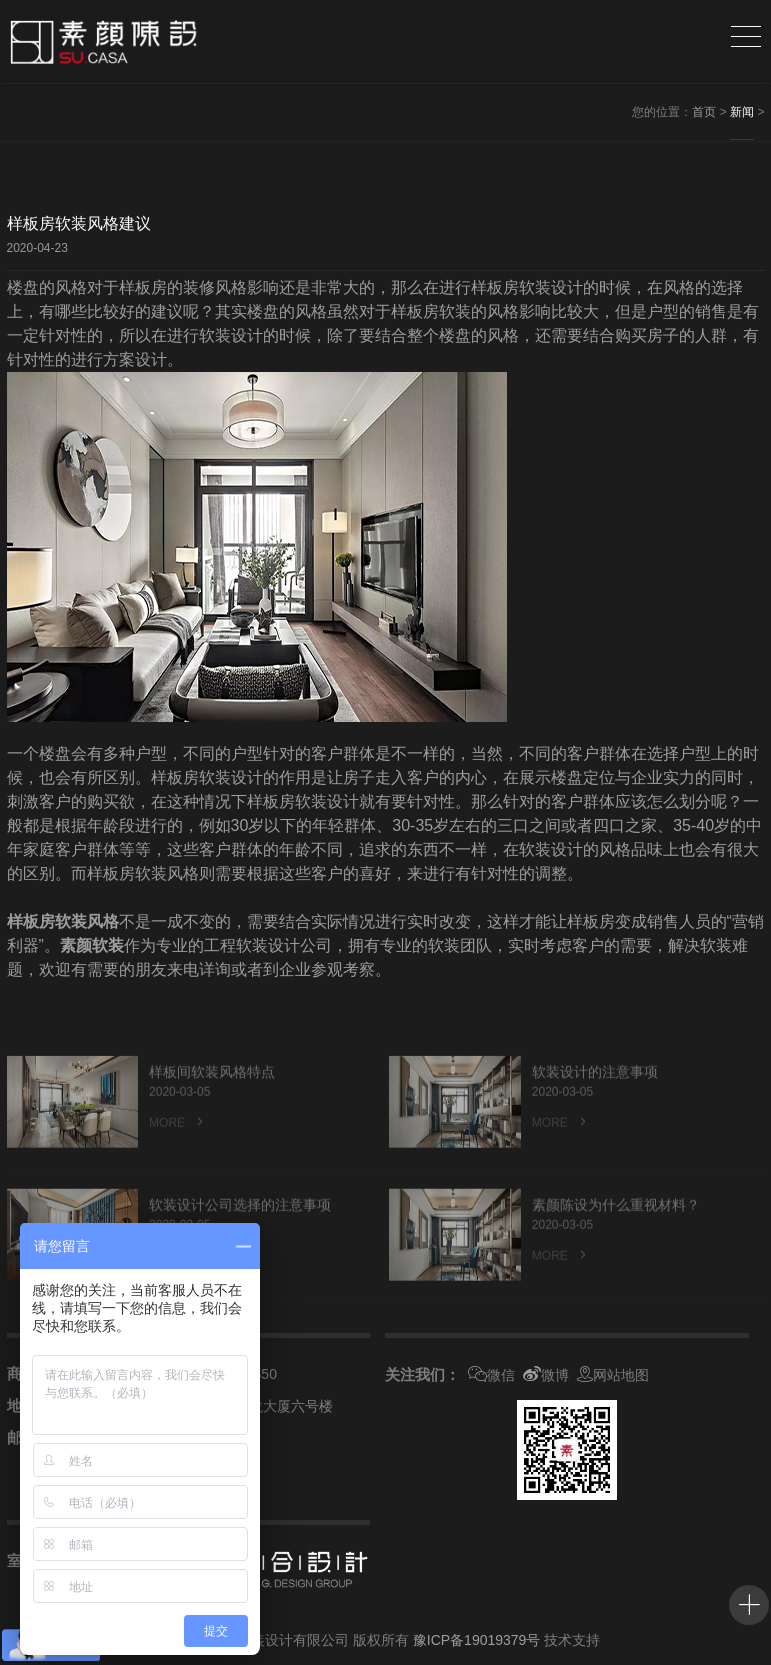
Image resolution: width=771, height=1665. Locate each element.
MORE (178, 1146)
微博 (546, 1375)
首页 (704, 112)
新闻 (742, 112)
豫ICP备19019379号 (477, 1640)
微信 (491, 1375)
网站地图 (613, 1375)
